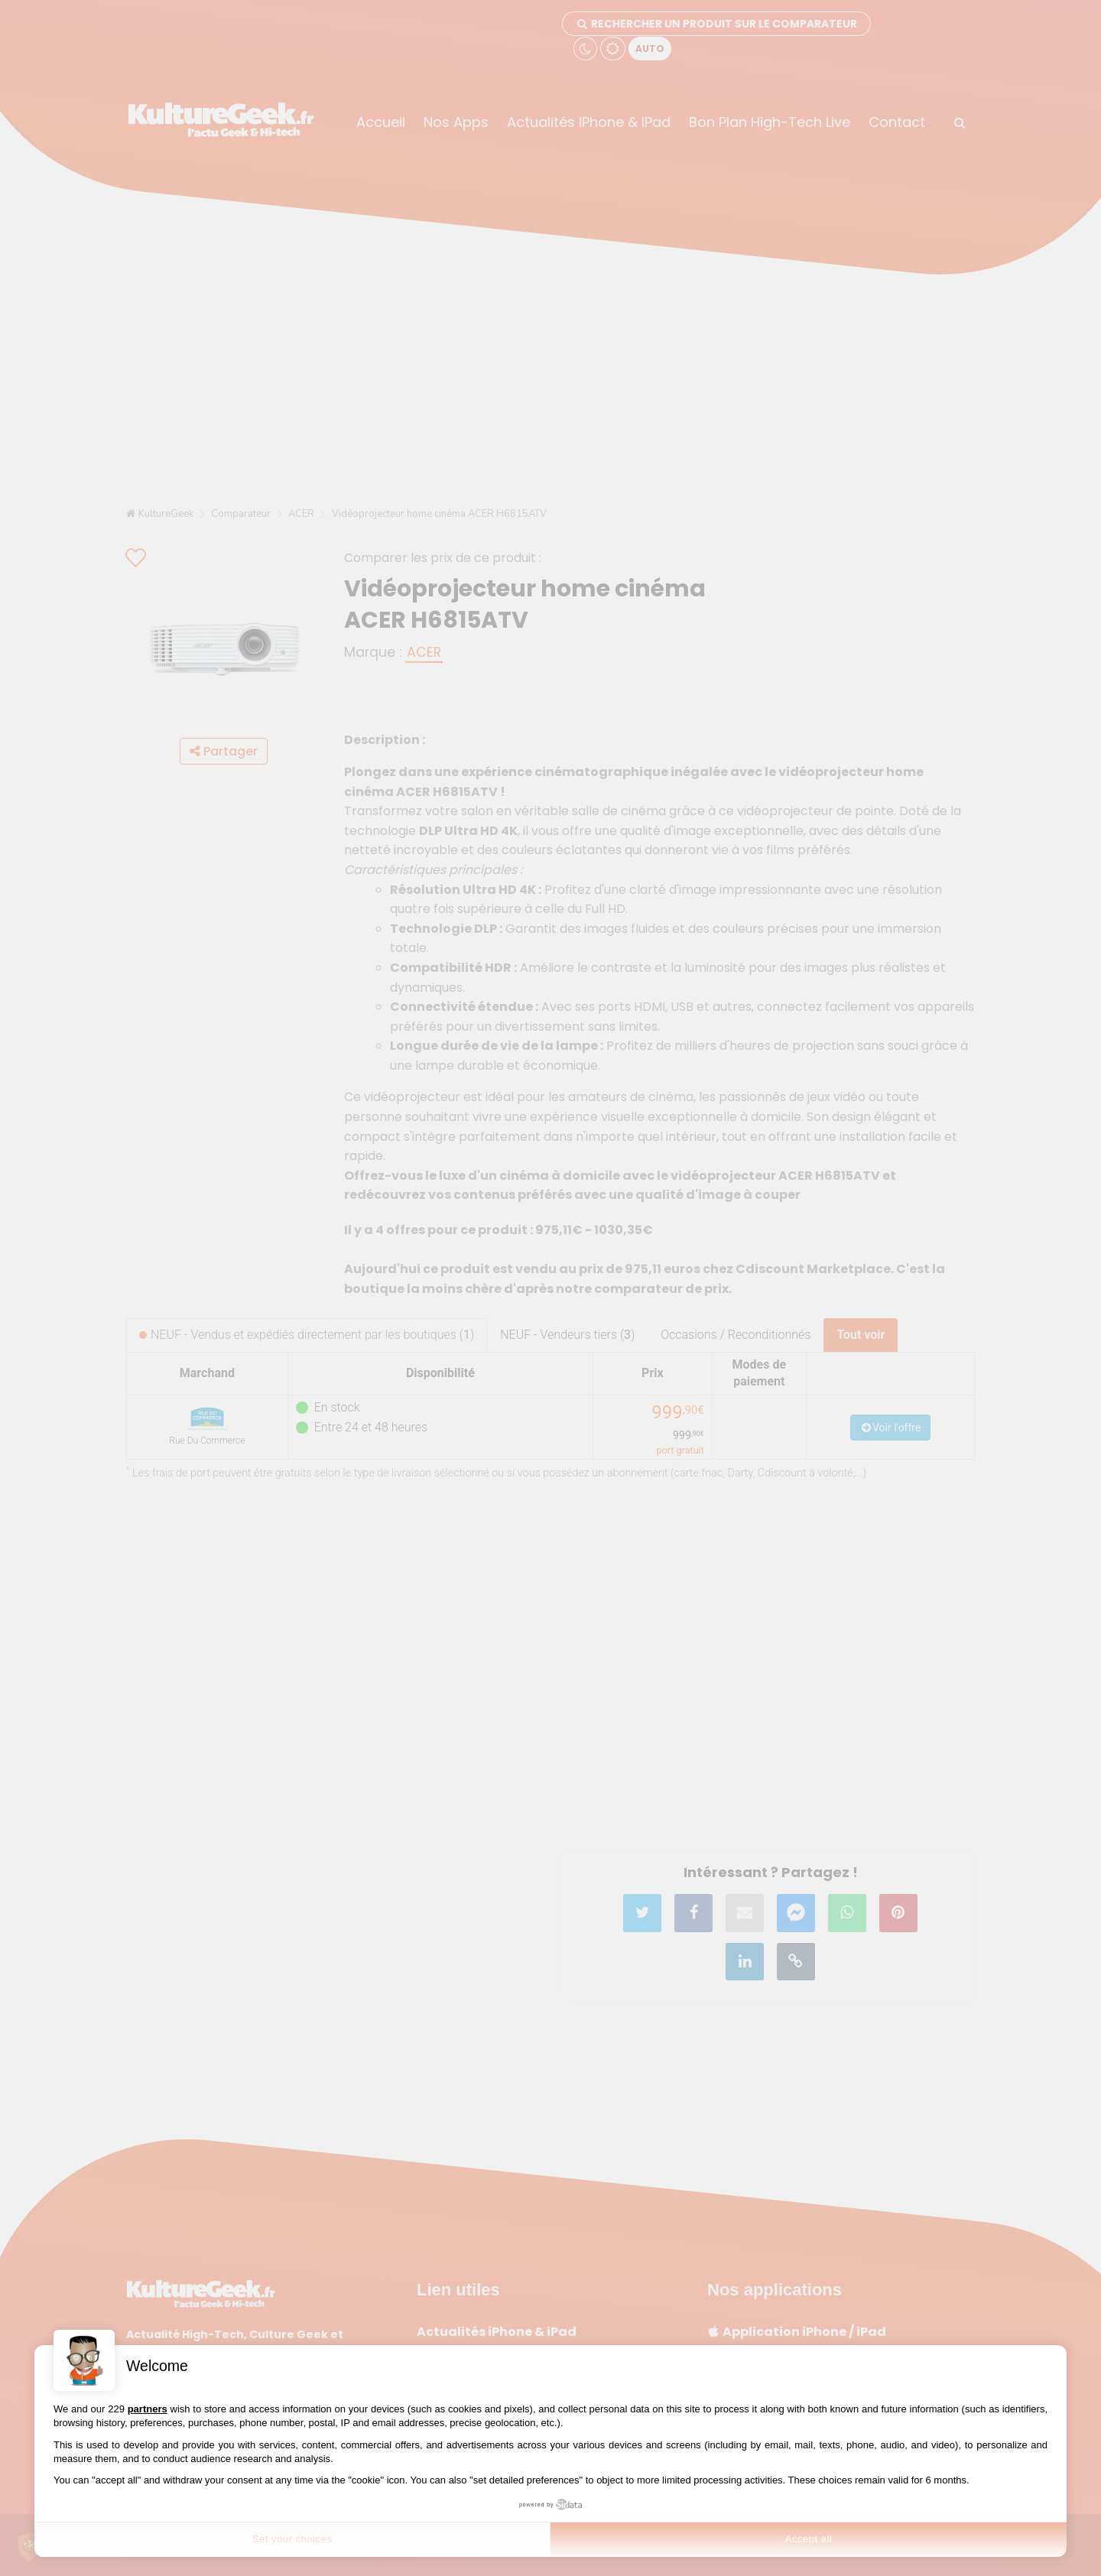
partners (147, 2409)
